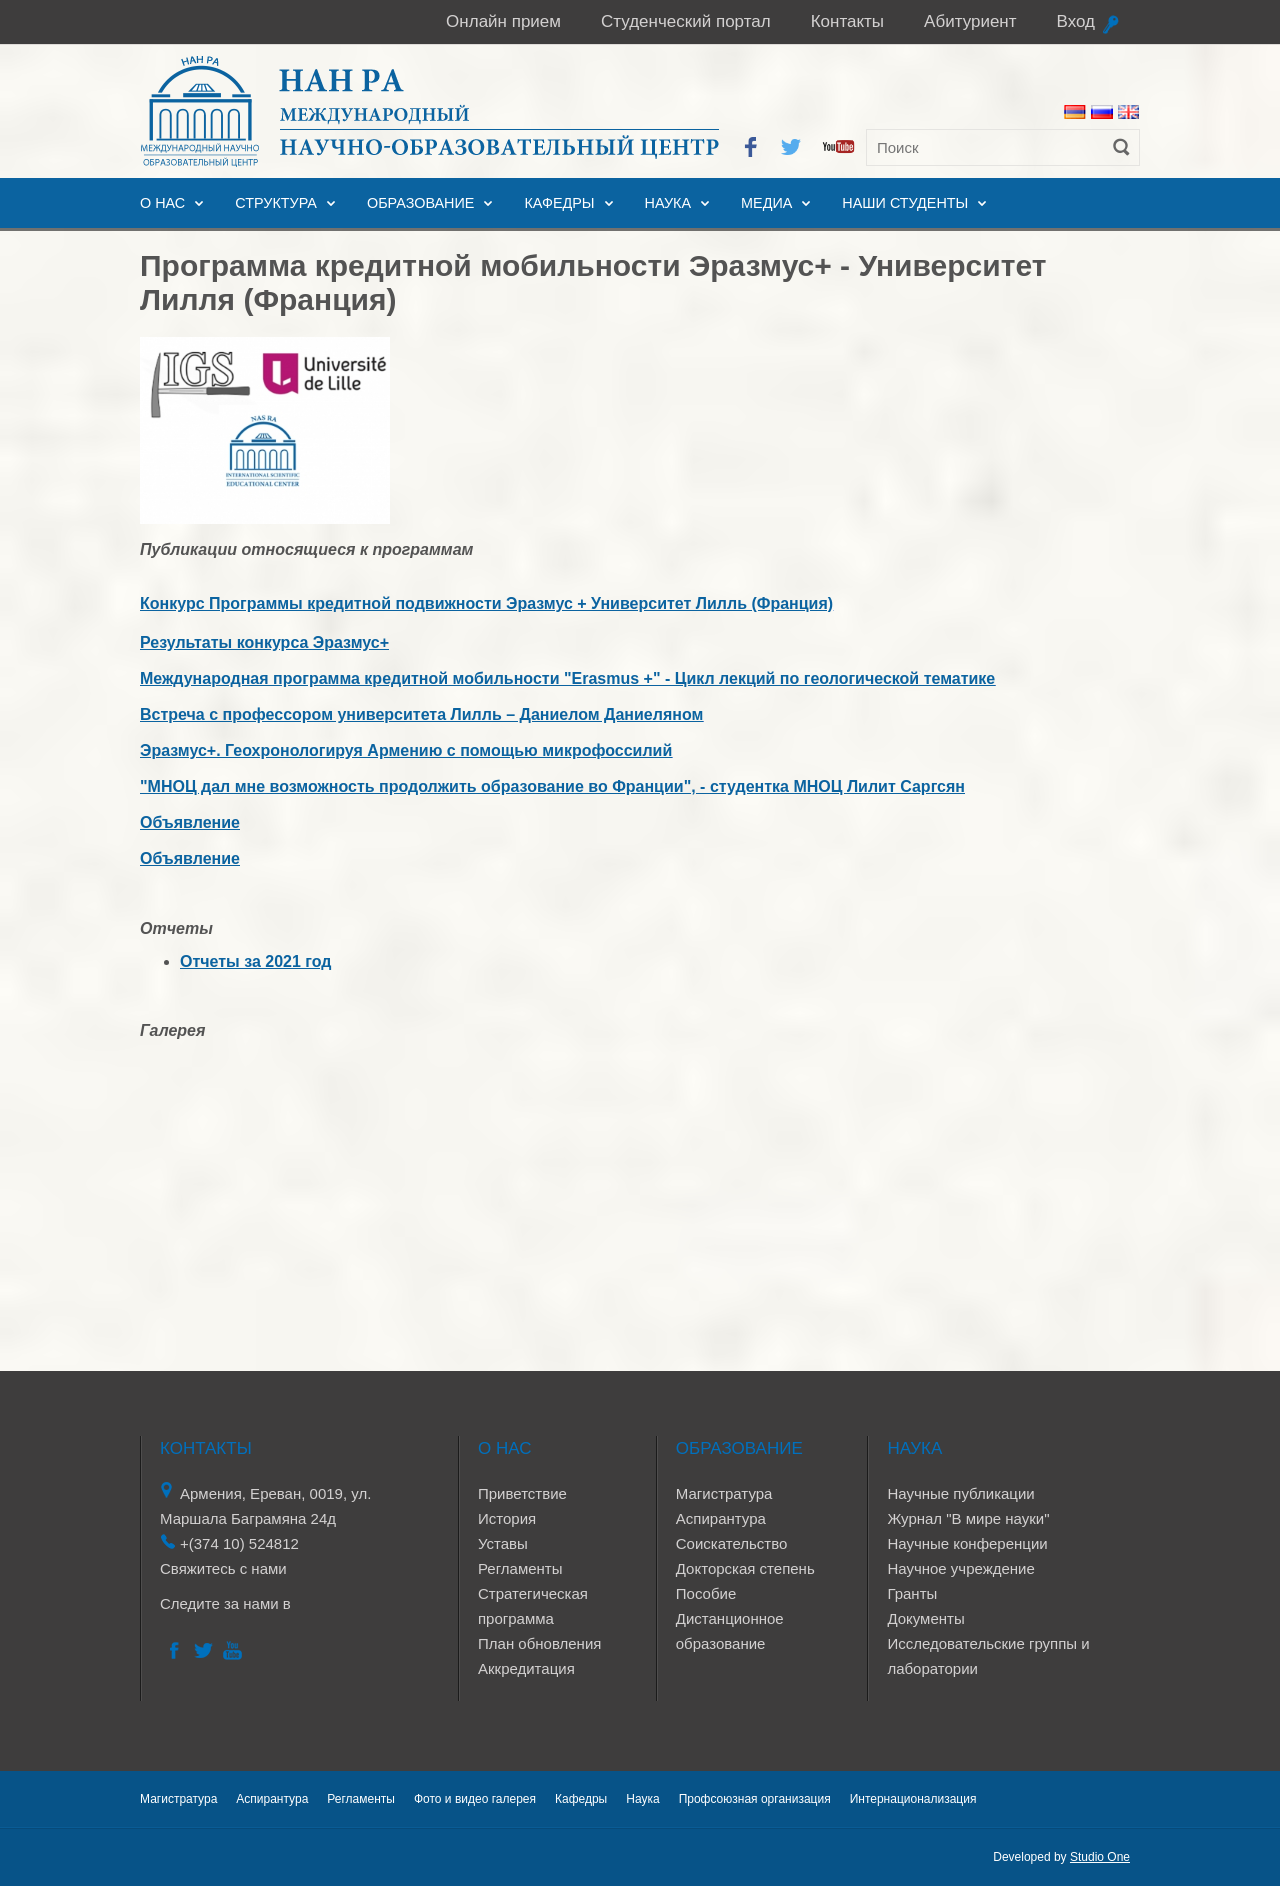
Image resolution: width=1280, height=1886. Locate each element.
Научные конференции (967, 1543)
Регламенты (520, 1568)
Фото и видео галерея (475, 1799)
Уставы (503, 1543)
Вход (1076, 21)
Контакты (847, 21)
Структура (276, 203)
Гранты (912, 1593)
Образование (421, 203)
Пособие (706, 1593)
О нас (162, 203)
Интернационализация (913, 1799)
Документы (925, 1618)
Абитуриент (970, 21)
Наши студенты (905, 203)
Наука (668, 203)
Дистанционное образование (730, 1631)
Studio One (1100, 1857)
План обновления (539, 1643)
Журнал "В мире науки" (968, 1518)
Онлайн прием (503, 21)
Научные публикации (960, 1493)
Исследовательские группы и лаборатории (988, 1656)
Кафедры (559, 203)
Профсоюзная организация (755, 1799)
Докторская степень (745, 1568)
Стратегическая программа (533, 1606)
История (507, 1518)
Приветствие (522, 1493)
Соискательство (732, 1543)
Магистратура (724, 1493)
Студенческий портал (686, 21)
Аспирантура (721, 1518)
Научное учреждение (960, 1568)
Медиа (766, 203)
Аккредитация (526, 1668)
